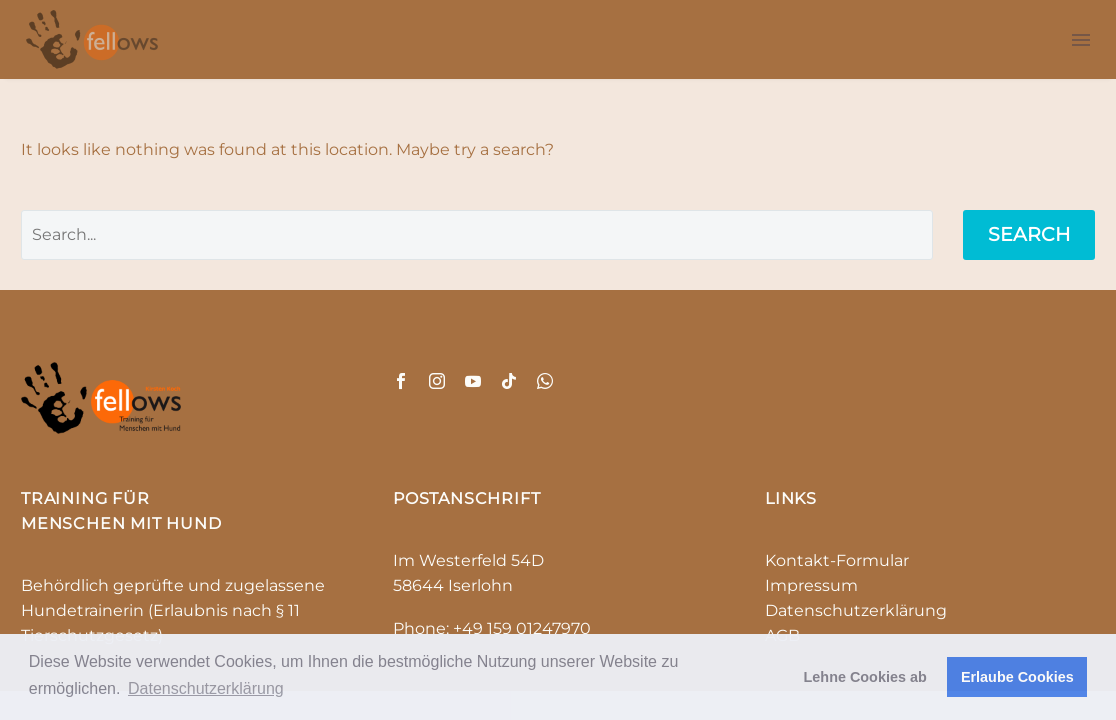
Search (1029, 234)
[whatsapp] (545, 381)
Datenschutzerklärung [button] (206, 688)
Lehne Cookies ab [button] (865, 677)
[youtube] (473, 381)
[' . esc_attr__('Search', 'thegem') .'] (477, 235)
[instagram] (437, 381)
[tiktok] (509, 381)
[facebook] (401, 381)
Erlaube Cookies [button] (1017, 677)
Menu (1081, 40)
